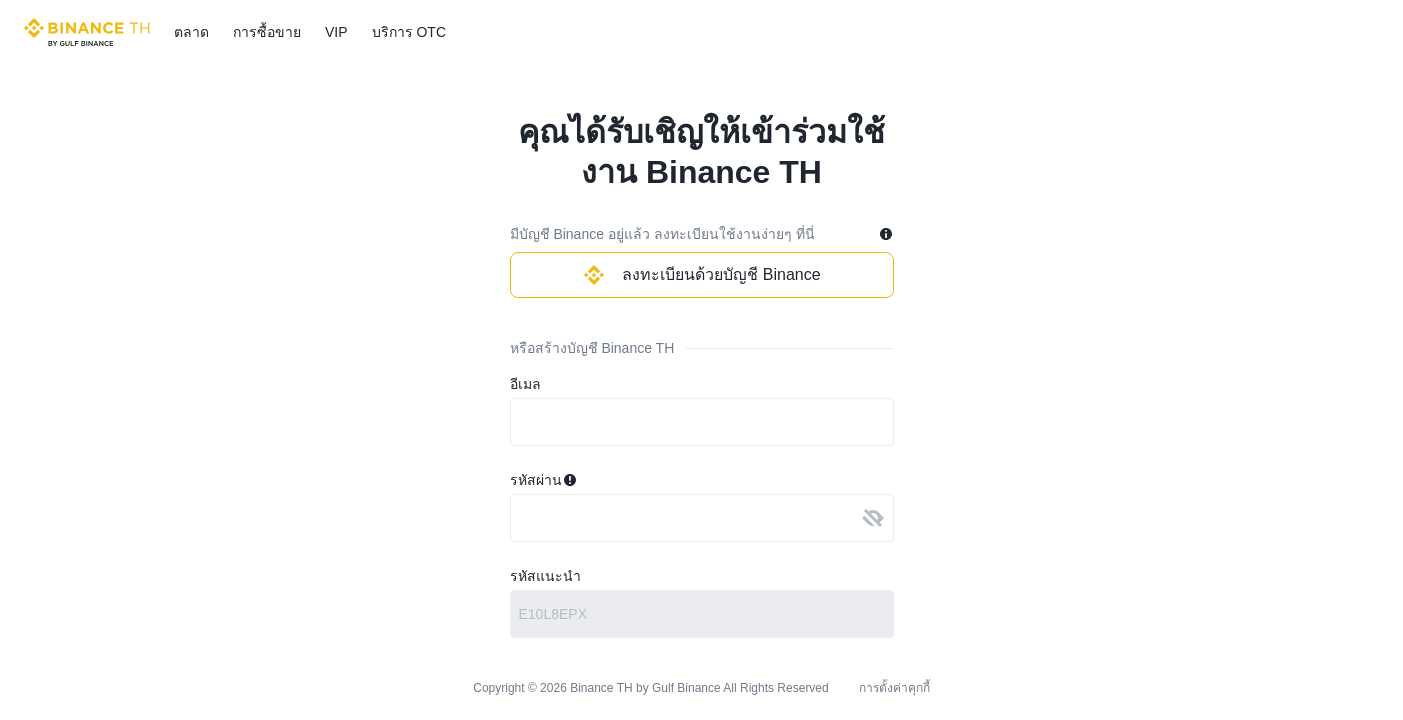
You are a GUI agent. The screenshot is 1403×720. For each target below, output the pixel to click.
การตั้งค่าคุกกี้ (894, 687)
